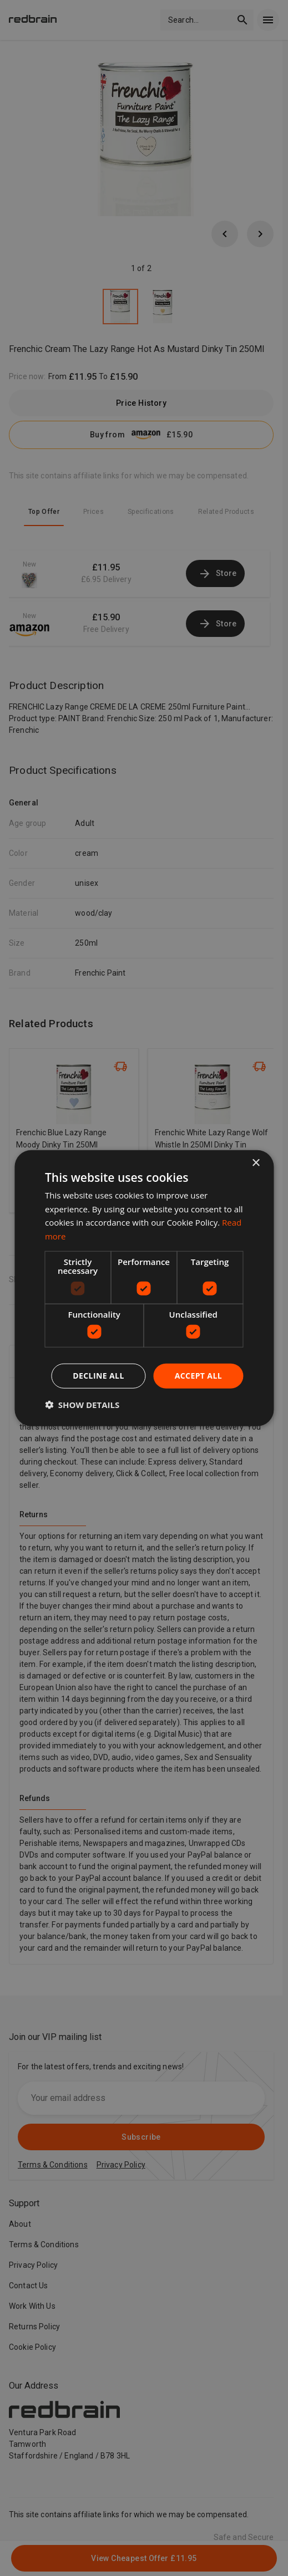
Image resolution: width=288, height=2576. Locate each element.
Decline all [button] (98, 1375)
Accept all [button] (198, 1375)
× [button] (255, 1163)
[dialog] (144, 1288)
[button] (82, 1405)
